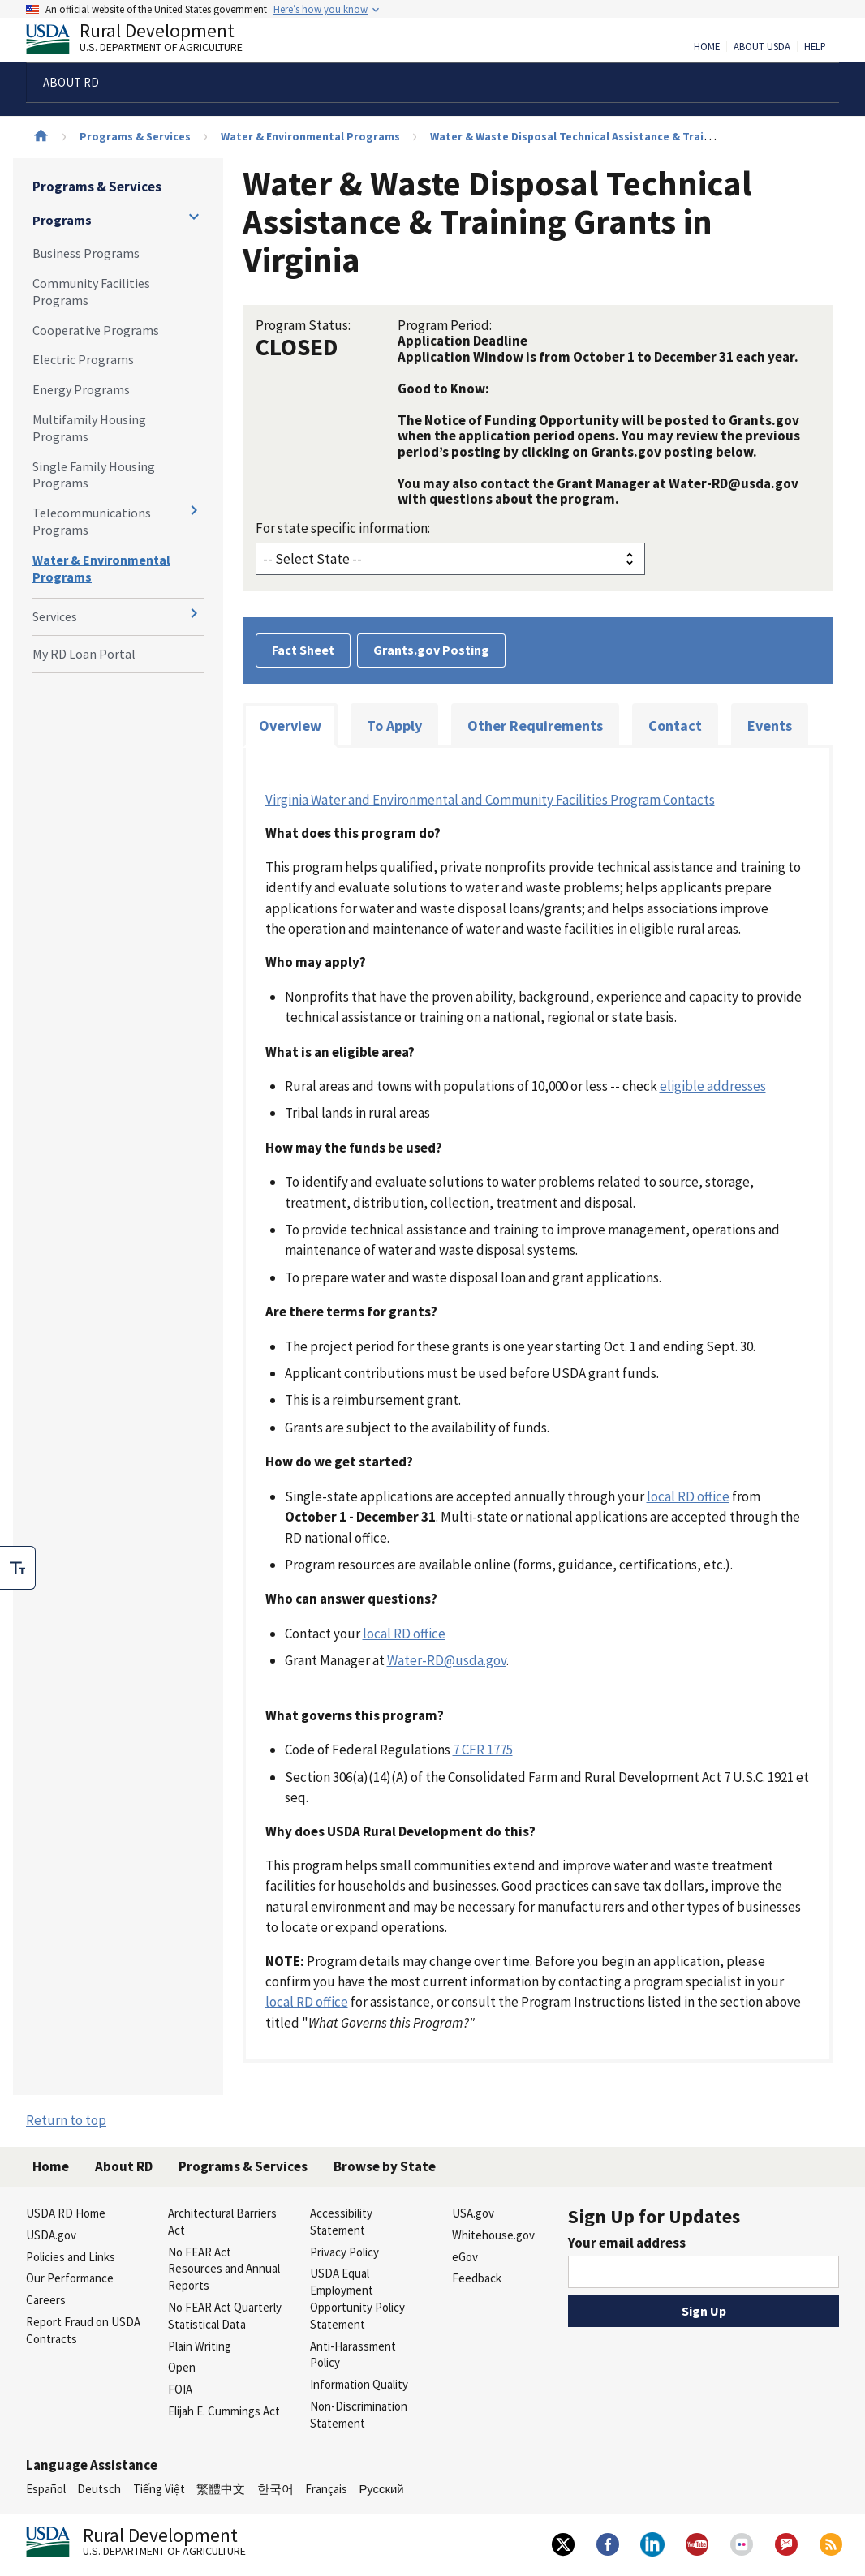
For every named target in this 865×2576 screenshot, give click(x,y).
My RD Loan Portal (84, 654)
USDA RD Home (65, 2213)
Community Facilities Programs (91, 291)
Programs (62, 220)
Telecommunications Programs (91, 521)
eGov (465, 2257)
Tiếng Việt (159, 2489)
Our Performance (70, 2278)
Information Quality (359, 2384)
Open (182, 2367)
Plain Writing (199, 2346)
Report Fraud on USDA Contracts (83, 2330)
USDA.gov (51, 2235)
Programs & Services (135, 136)
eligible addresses (713, 1086)
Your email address (627, 2243)
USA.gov (473, 2213)
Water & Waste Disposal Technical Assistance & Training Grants (598, 136)
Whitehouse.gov (493, 2235)
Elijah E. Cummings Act (224, 2411)
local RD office (688, 1496)
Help (815, 47)
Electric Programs (83, 359)
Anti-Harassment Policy (353, 2354)
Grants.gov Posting (431, 650)
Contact (675, 725)
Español (46, 2489)
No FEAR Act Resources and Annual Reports (224, 2269)
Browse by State (385, 2166)
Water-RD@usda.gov (446, 1660)
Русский (381, 2489)
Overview (290, 725)
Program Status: (303, 325)
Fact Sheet (303, 650)
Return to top (66, 2120)
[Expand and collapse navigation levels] (194, 216)
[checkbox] (18, 1568)
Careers (46, 2300)
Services (54, 616)
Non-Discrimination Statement (358, 2414)
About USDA (762, 47)
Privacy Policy (344, 2252)
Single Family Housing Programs (93, 475)
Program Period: (445, 325)
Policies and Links (70, 2257)
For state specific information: (343, 528)
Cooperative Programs (95, 330)
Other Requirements (535, 725)
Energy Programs (81, 389)
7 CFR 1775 (483, 1749)
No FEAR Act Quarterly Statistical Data (225, 2315)
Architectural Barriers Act (222, 2221)
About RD (124, 2166)
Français (326, 2489)
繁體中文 (220, 2489)
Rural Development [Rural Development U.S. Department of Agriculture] (147, 41)
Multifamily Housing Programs (89, 427)
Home (707, 47)
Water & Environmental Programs (310, 136)
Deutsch (99, 2489)
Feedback (476, 2278)
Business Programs (86, 253)
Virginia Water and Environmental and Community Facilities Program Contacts (490, 800)
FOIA (180, 2389)
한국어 (275, 2489)
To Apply (394, 725)
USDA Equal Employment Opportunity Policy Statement (357, 2298)
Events (769, 725)
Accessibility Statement (341, 2221)
